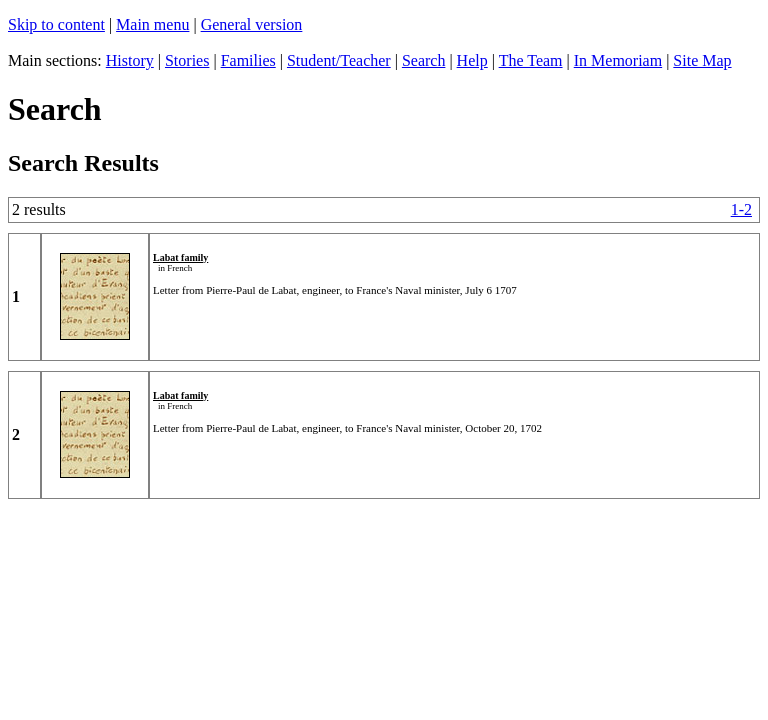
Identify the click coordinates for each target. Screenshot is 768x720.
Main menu (152, 24)
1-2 (741, 209)
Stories (187, 60)
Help (472, 60)
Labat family (180, 257)
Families (248, 60)
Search (424, 60)
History (130, 60)
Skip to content (56, 24)
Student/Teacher (339, 60)
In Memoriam (618, 60)
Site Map (702, 60)
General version (252, 24)
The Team (531, 60)
